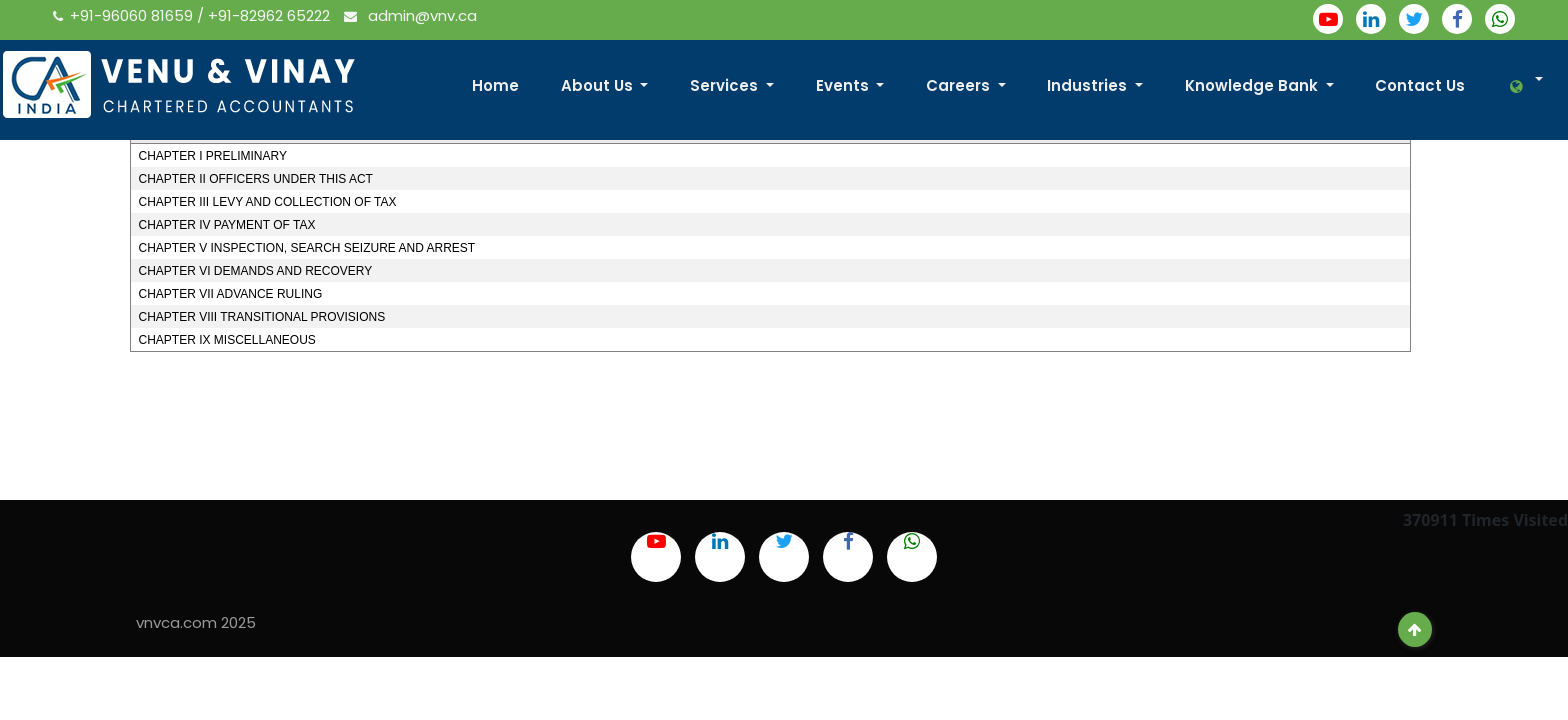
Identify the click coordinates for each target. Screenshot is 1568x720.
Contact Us (1420, 85)
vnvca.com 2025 (196, 622)
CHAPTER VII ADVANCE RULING (230, 294)
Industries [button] (1089, 85)
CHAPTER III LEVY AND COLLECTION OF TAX (267, 202)
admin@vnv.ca (410, 15)
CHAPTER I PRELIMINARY (212, 156)
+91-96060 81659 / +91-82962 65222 (193, 15)
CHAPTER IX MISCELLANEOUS (226, 340)
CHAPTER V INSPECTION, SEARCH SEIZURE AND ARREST (306, 248)
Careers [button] (960, 85)
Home (495, 85)
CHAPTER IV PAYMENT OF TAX (226, 225)
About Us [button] (599, 85)
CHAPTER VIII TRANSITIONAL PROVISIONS (261, 317)
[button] (1518, 86)
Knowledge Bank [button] (1253, 85)
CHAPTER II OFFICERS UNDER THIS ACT (255, 179)
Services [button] (726, 85)
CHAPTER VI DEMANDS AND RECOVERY (255, 271)
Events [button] (844, 85)
